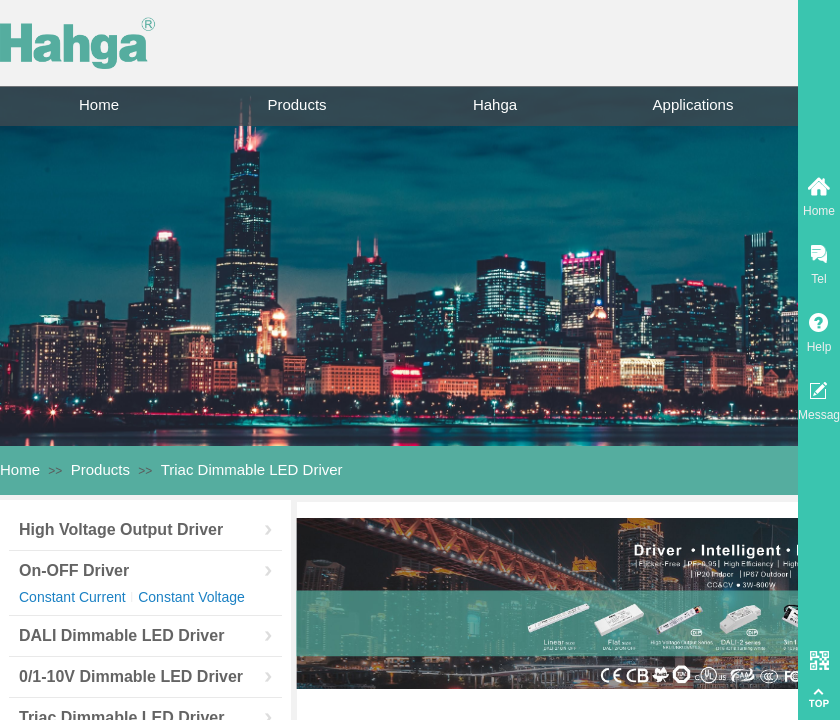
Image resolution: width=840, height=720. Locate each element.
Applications (693, 104)
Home (99, 104)
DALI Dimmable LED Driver (121, 635)
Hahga (495, 104)
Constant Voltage (191, 597)
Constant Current (72, 597)
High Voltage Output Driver (121, 529)
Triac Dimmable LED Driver (252, 469)
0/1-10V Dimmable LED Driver (131, 676)
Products (296, 104)
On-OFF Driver (74, 570)
